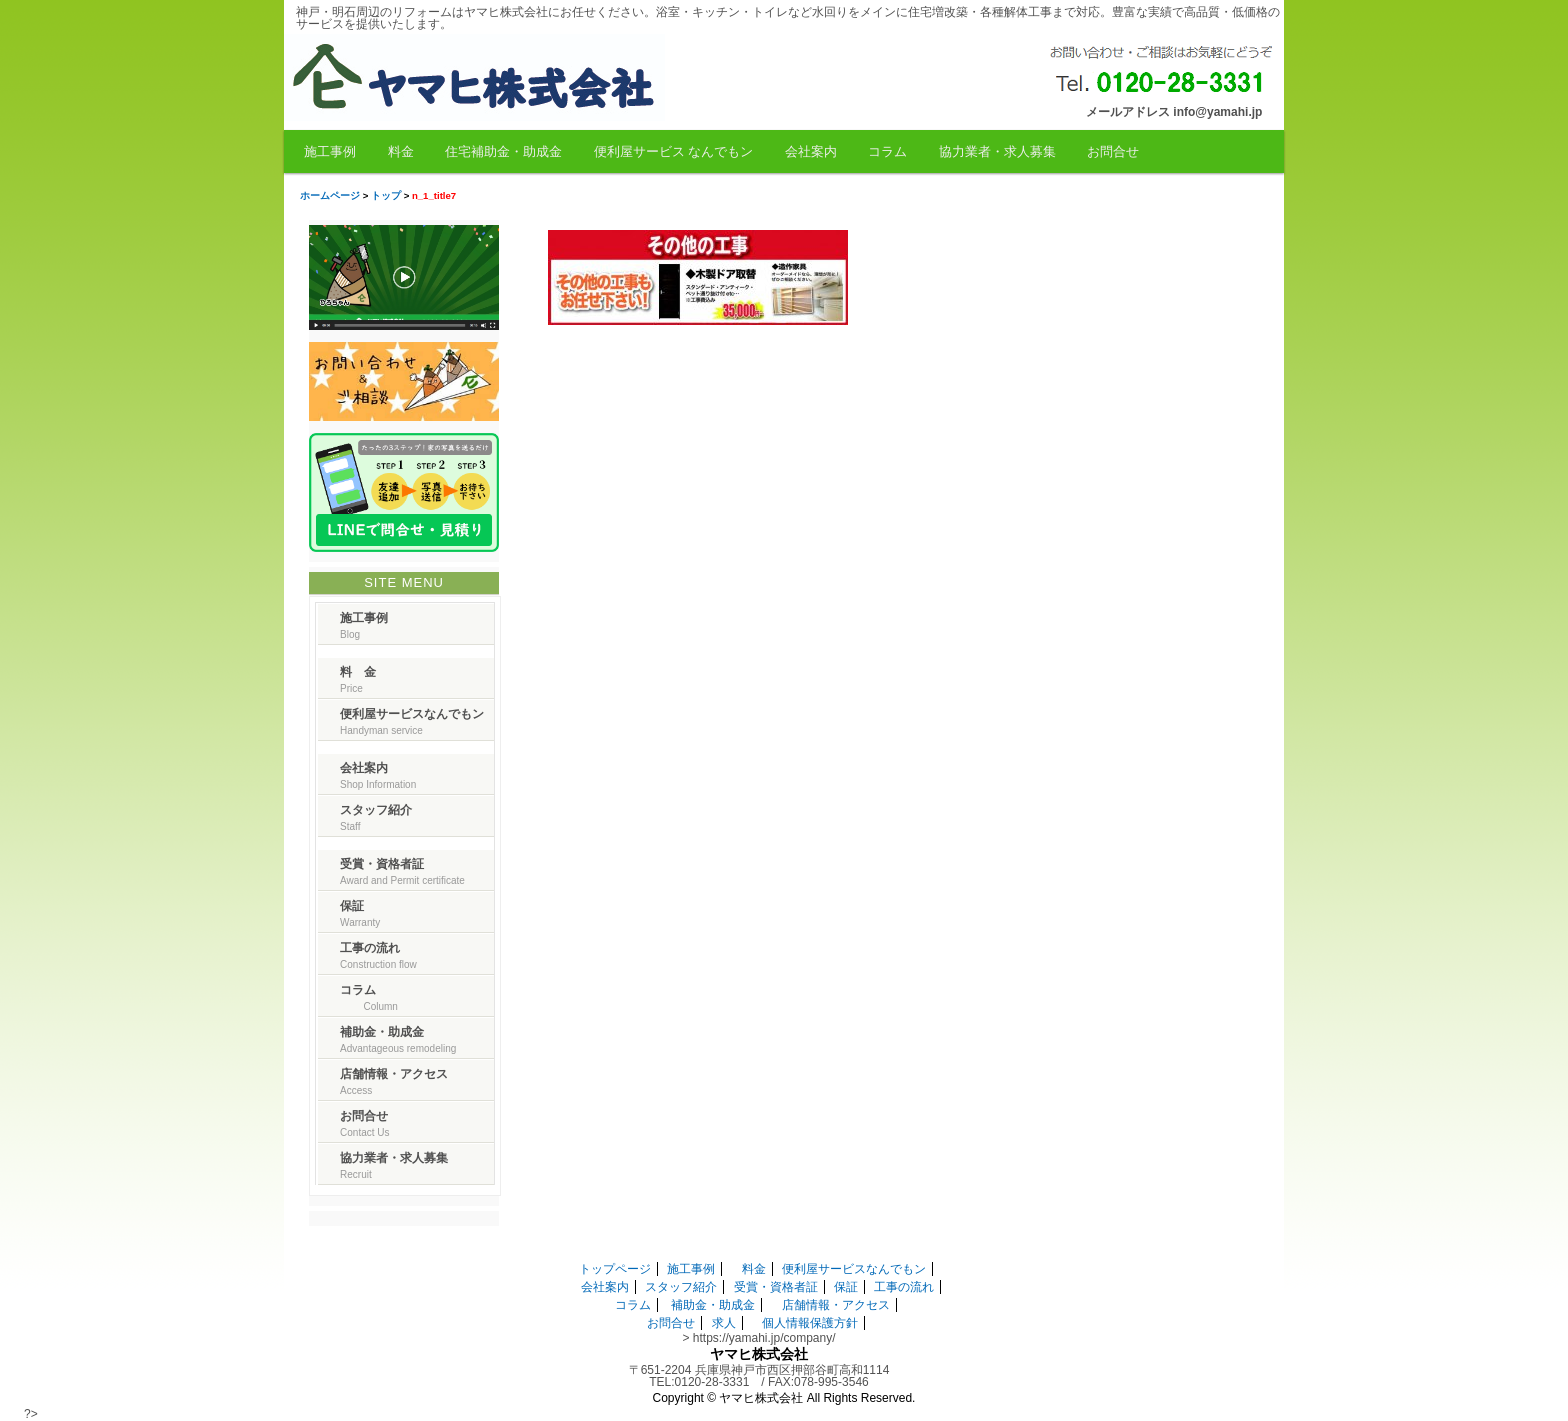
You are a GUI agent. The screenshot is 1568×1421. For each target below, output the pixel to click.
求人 (724, 1323)
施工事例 (330, 151)
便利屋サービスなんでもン (854, 1269)
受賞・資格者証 (776, 1287)
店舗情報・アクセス (836, 1305)
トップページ (615, 1269)
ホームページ (330, 195)
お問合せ (1113, 151)
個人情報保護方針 (810, 1323)
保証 (846, 1287)
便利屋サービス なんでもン (674, 151)
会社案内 (811, 151)
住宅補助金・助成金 (503, 151)
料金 (401, 151)
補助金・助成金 (713, 1305)
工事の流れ (904, 1287)
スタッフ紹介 (681, 1287)
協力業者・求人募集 (997, 151)
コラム (887, 151)
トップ (386, 195)
